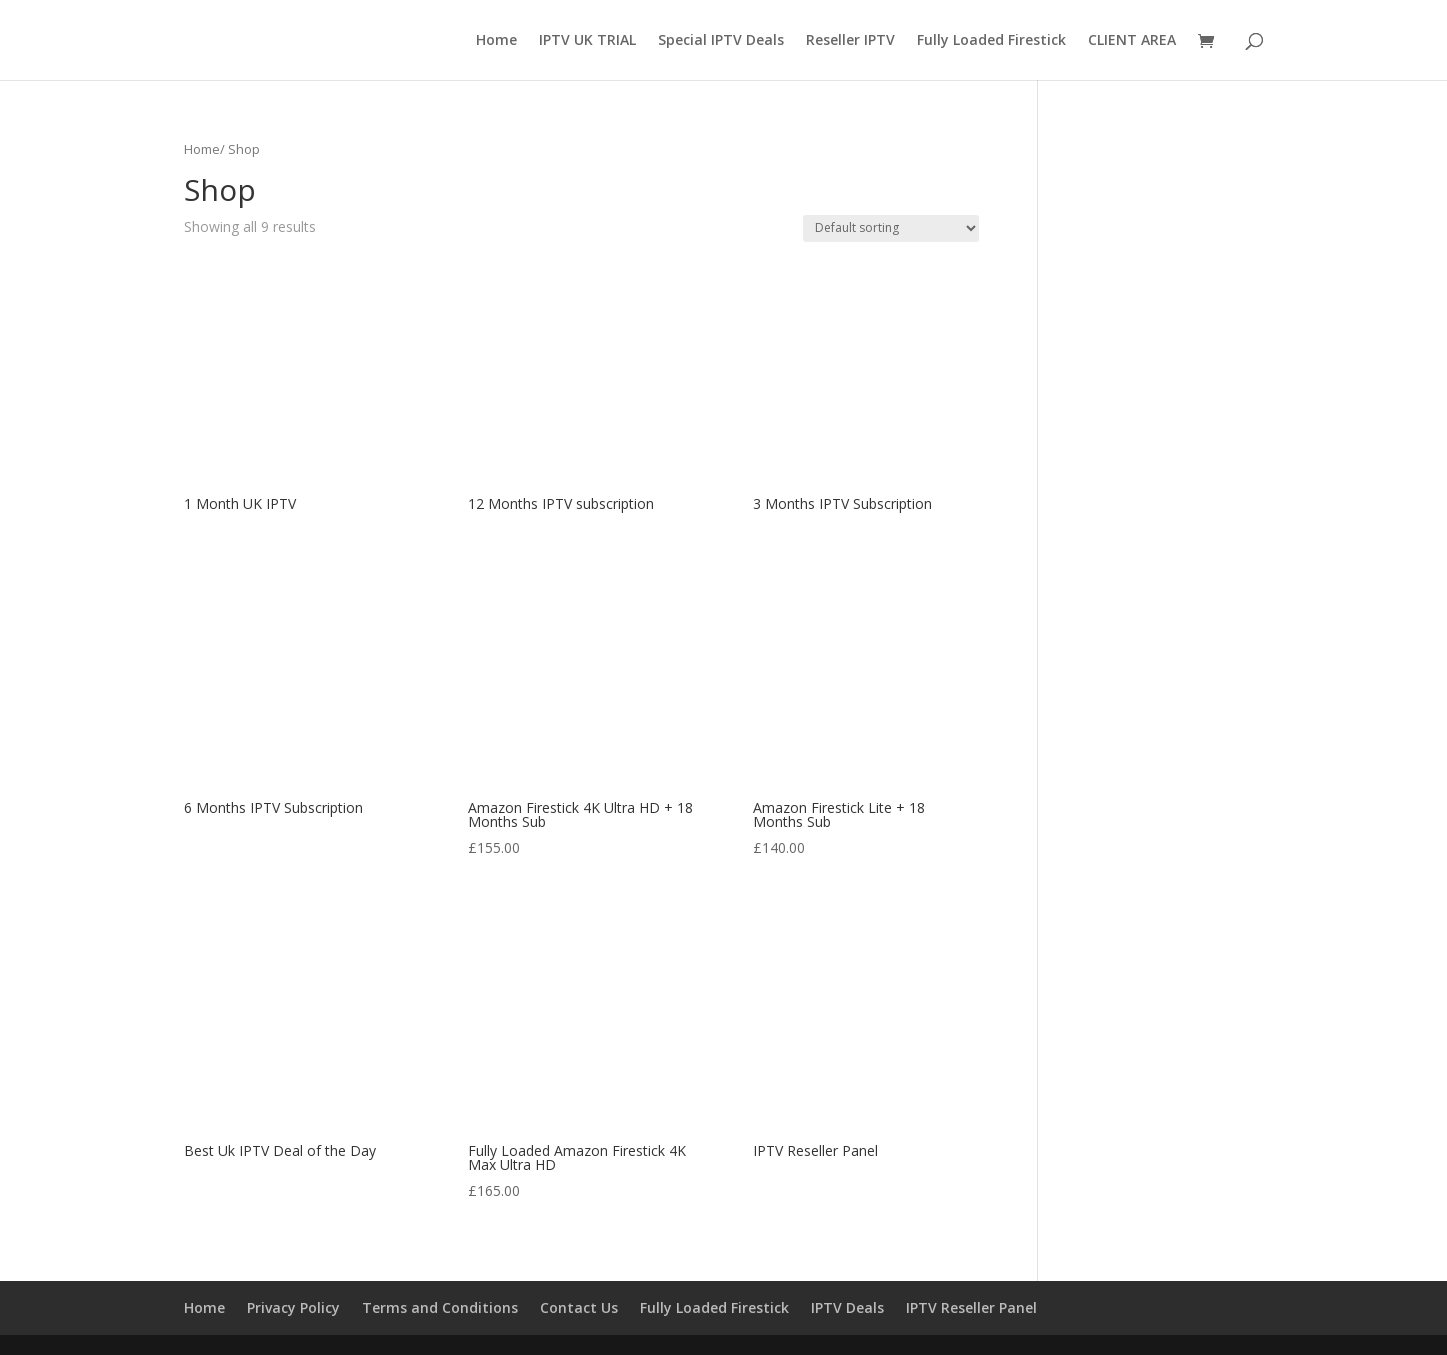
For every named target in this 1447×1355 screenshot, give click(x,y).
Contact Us (579, 1307)
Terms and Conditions (440, 1307)
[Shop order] (891, 228)
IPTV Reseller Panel (971, 1307)
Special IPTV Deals (721, 41)
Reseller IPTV (850, 41)
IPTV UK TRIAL (587, 41)
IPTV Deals (847, 1307)
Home (496, 41)
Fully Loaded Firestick (991, 41)
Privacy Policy (293, 1307)
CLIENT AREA (1132, 41)
